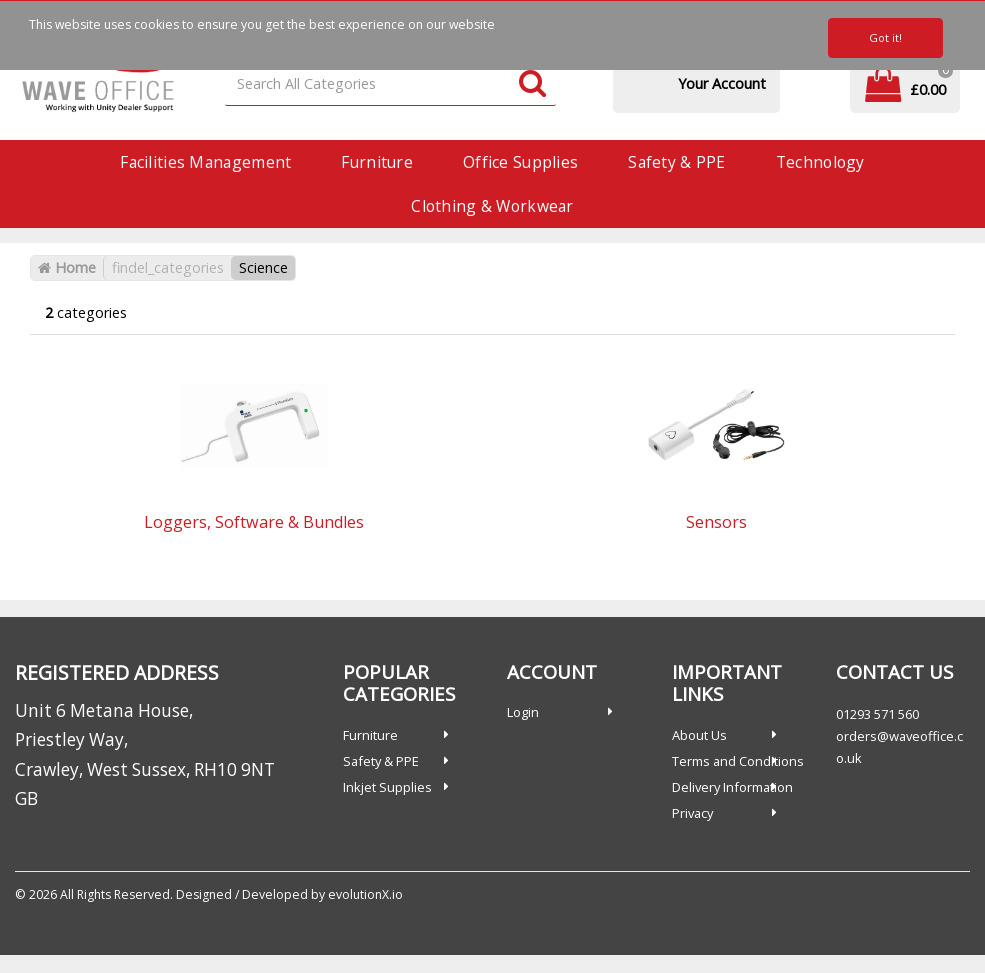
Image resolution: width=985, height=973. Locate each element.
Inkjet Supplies (387, 787)
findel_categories (168, 267)
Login (523, 712)
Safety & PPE (676, 162)
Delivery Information (732, 787)
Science (263, 267)
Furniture (377, 162)
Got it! (885, 37)
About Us (699, 735)
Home (67, 267)
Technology (820, 162)
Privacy (692, 813)
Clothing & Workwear (492, 206)
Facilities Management (205, 162)
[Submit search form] (532, 84)
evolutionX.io (365, 894)
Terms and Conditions (738, 761)
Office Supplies (520, 162)
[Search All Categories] (390, 84)
